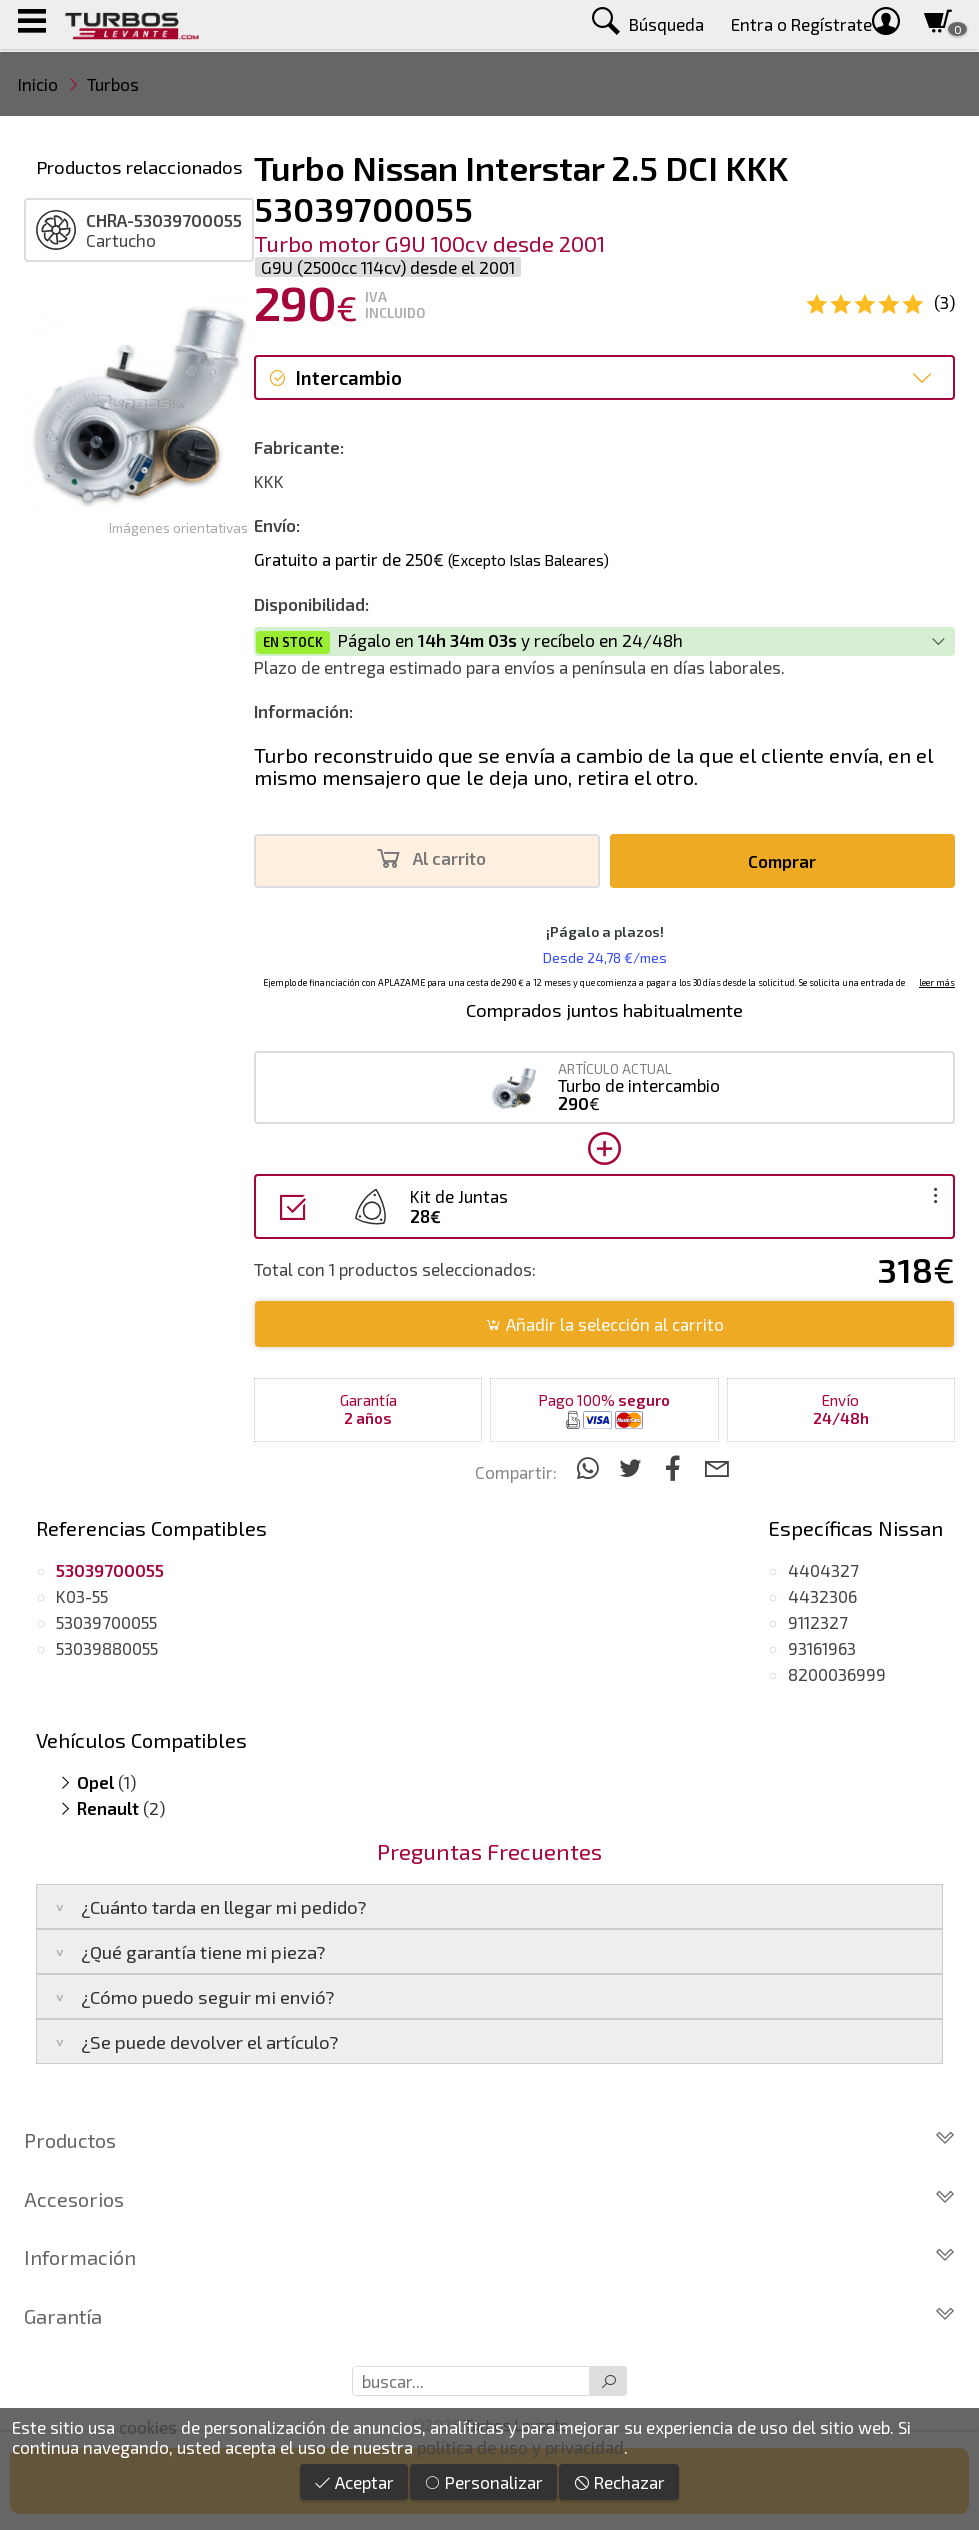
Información (489, 2257)
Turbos (113, 84)
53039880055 (107, 1648)
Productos (489, 2140)
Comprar (782, 861)
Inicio (38, 84)
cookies (148, 2427)
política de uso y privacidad (520, 2447)
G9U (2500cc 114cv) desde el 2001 (388, 267)
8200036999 (837, 1674)
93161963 (822, 1648)
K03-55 (82, 1596)
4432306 (822, 1596)
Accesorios (489, 2199)
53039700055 (106, 1622)
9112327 (818, 1622)
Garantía (489, 2316)
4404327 (823, 1570)
